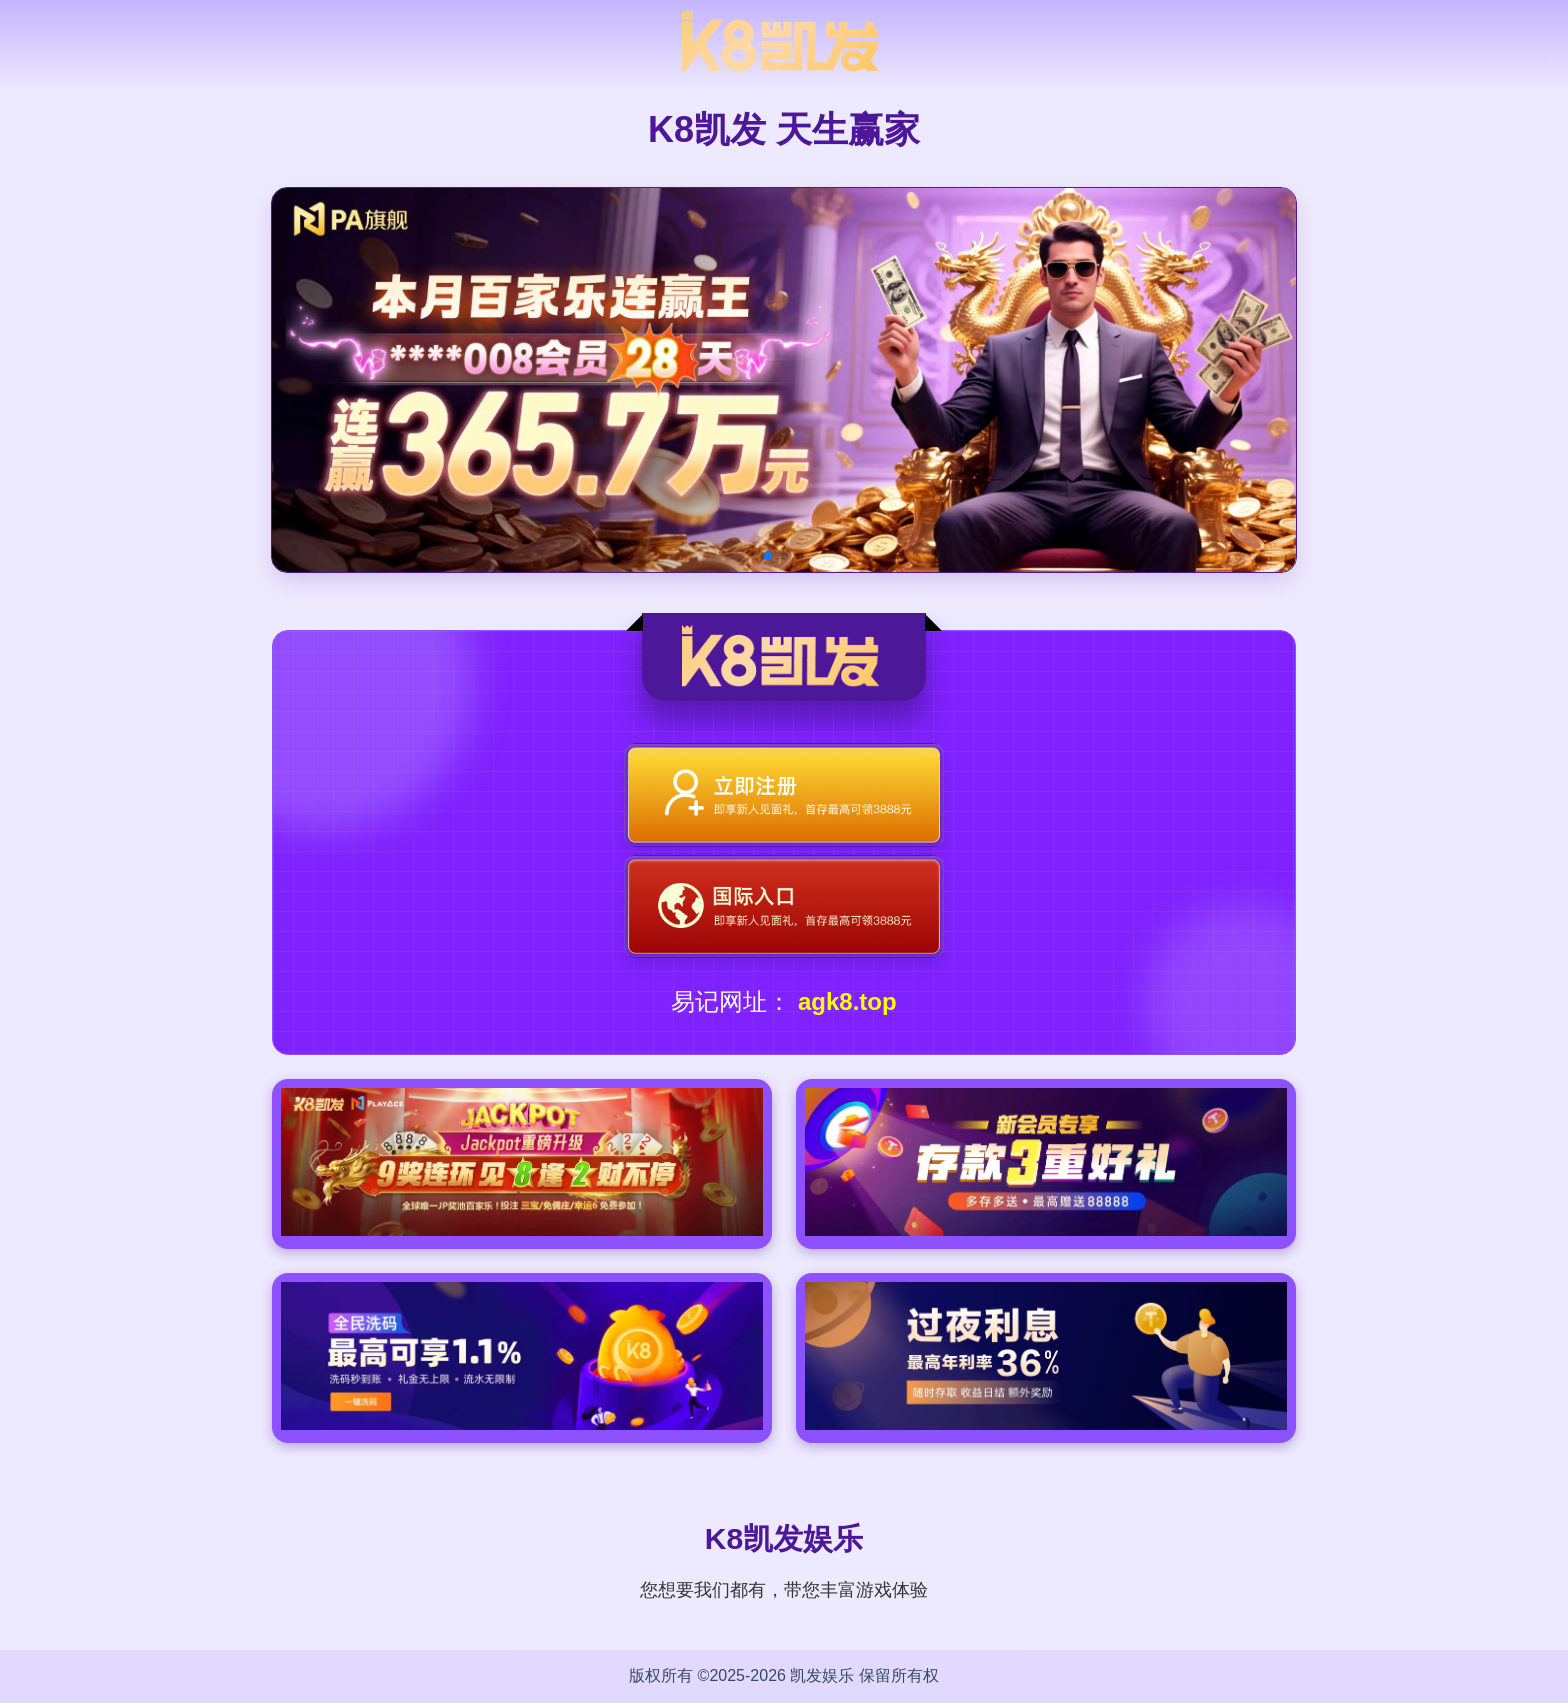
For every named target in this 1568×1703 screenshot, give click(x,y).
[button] (768, 556)
